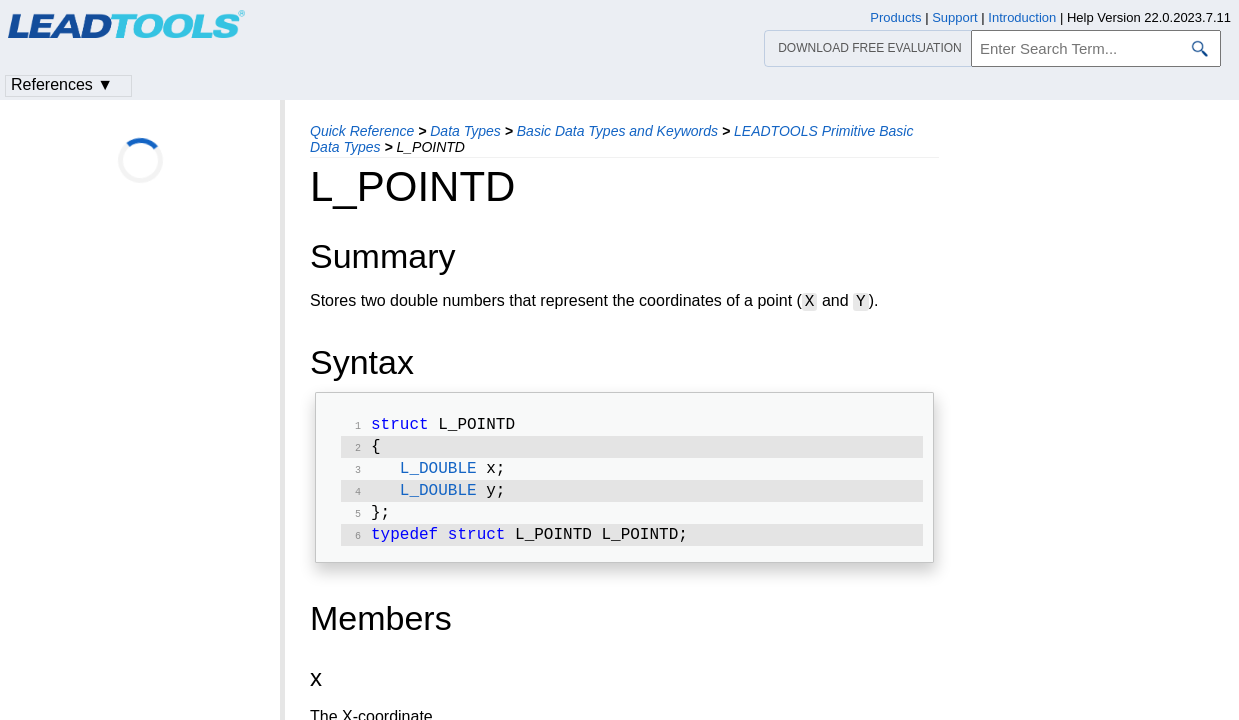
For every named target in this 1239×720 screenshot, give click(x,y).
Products (895, 17)
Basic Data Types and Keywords (617, 131)
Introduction (1022, 17)
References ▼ (62, 84)
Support (955, 17)
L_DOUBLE (438, 475)
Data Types (465, 131)
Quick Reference (362, 131)
